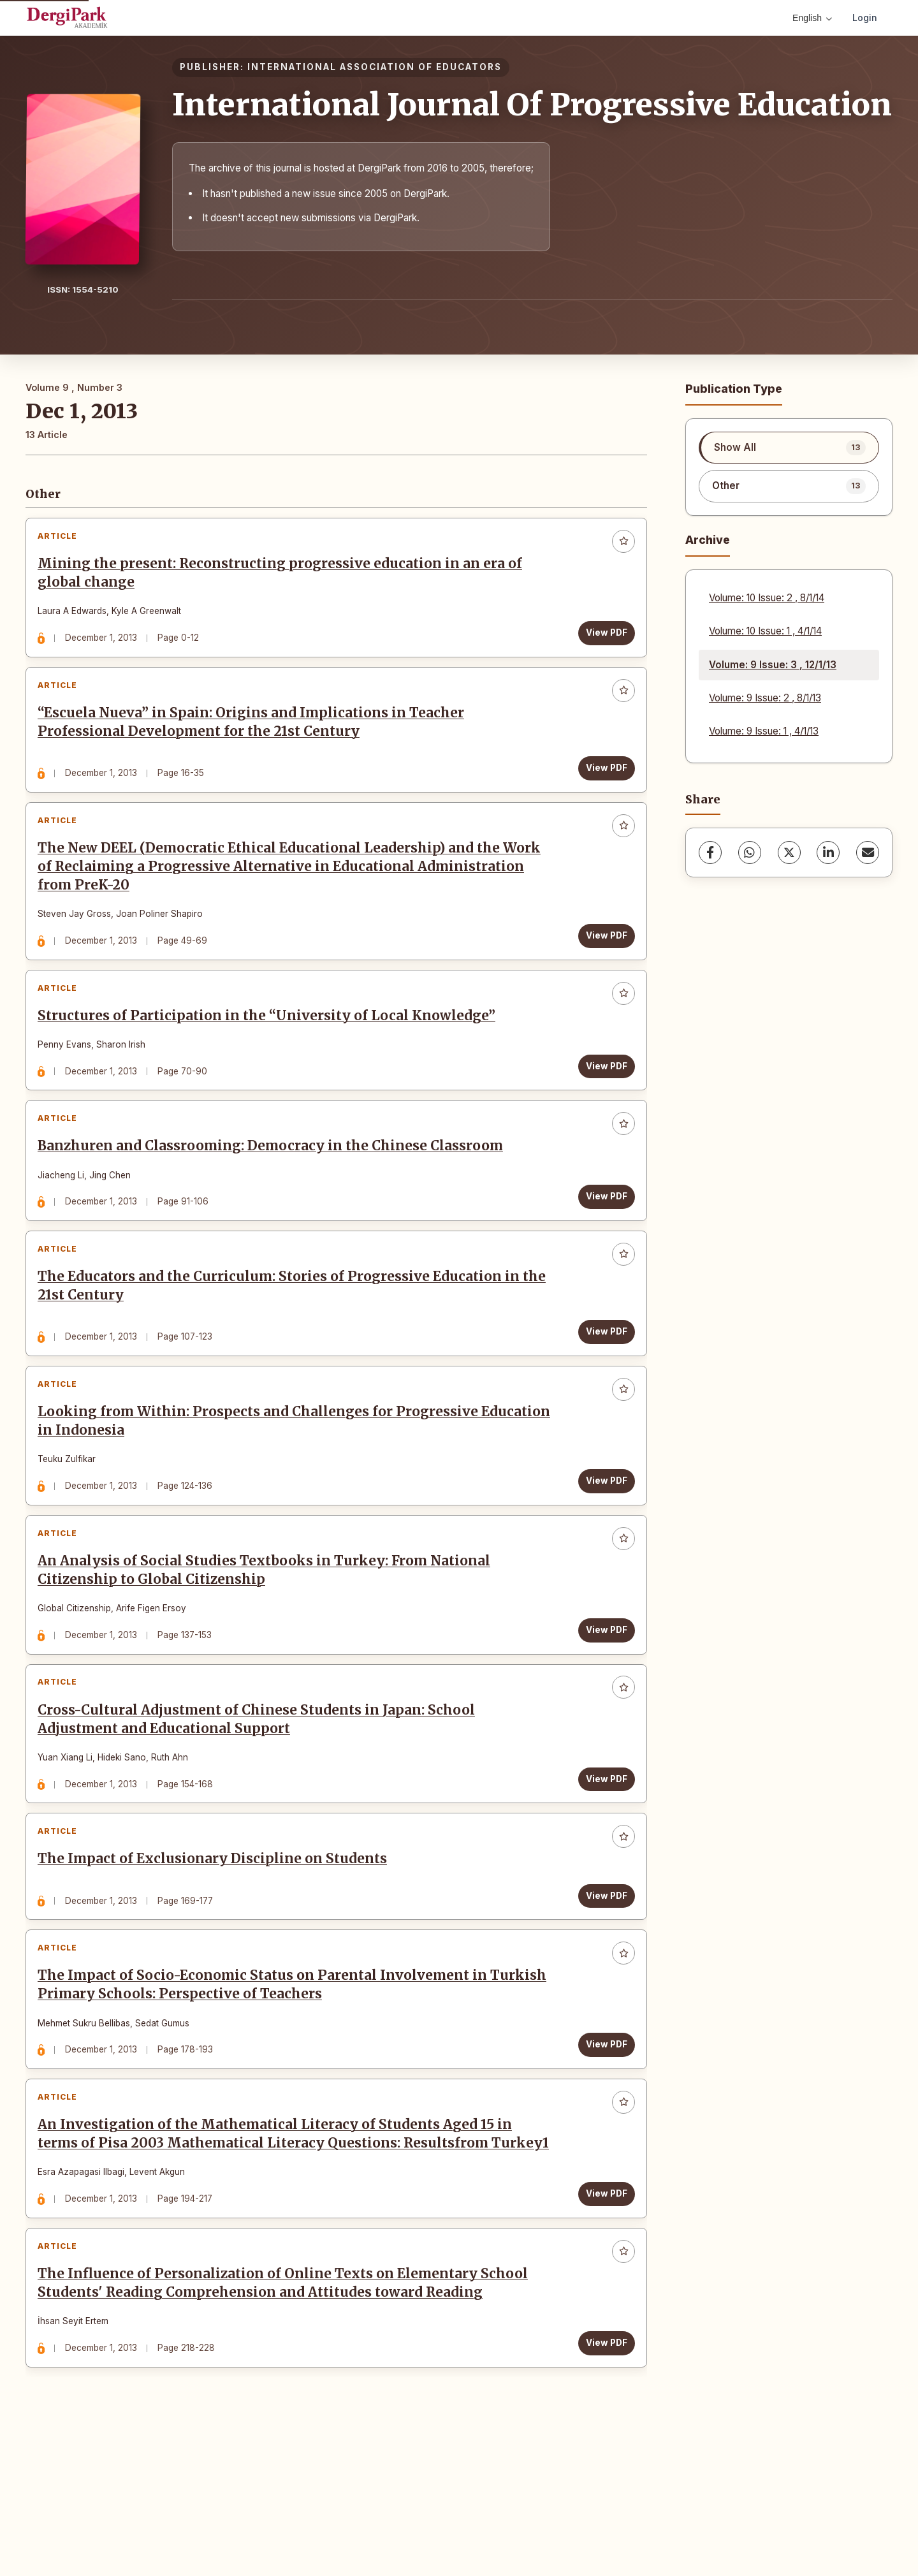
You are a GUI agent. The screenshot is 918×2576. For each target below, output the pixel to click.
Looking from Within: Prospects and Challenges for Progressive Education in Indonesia (262, 1479)
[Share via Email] (867, 852)
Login (864, 17)
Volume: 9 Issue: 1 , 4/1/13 (764, 731)
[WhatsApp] (749, 852)
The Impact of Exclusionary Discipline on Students (216, 1944)
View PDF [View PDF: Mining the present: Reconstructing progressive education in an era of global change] (602, 637)
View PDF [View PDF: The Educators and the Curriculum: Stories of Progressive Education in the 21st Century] (602, 1381)
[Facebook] (710, 852)
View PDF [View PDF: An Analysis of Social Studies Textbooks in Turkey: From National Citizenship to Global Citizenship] (602, 1697)
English (812, 18)
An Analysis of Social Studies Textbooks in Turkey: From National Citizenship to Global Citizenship (268, 1637)
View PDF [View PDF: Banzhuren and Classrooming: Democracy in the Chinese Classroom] (602, 1237)
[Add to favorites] (619, 545)
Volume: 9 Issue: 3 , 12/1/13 (772, 665)
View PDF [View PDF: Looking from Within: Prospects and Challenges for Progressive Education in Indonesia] (602, 1539)
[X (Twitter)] (789, 852)
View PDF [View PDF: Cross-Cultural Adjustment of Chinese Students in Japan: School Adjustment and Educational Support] (602, 1855)
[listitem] (789, 448)
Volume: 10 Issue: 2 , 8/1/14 (766, 598)
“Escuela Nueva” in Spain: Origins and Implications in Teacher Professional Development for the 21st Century (255, 735)
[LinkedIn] (828, 852)
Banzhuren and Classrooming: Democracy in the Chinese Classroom (274, 1186)
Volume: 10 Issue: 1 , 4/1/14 (765, 631)
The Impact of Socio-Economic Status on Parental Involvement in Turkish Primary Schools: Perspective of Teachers (267, 2079)
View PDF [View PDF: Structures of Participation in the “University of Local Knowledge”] (602, 1097)
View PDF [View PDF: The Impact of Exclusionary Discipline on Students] (602, 1981)
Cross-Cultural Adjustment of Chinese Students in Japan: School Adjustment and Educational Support (260, 1795)
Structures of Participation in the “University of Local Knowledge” (271, 1047)
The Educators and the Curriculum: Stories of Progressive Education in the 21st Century (283, 1335)
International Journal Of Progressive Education (532, 104)
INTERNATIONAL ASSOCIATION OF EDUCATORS (374, 67)
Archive (707, 539)
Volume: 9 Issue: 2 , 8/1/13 (765, 698)
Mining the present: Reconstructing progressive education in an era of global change (284, 577)
